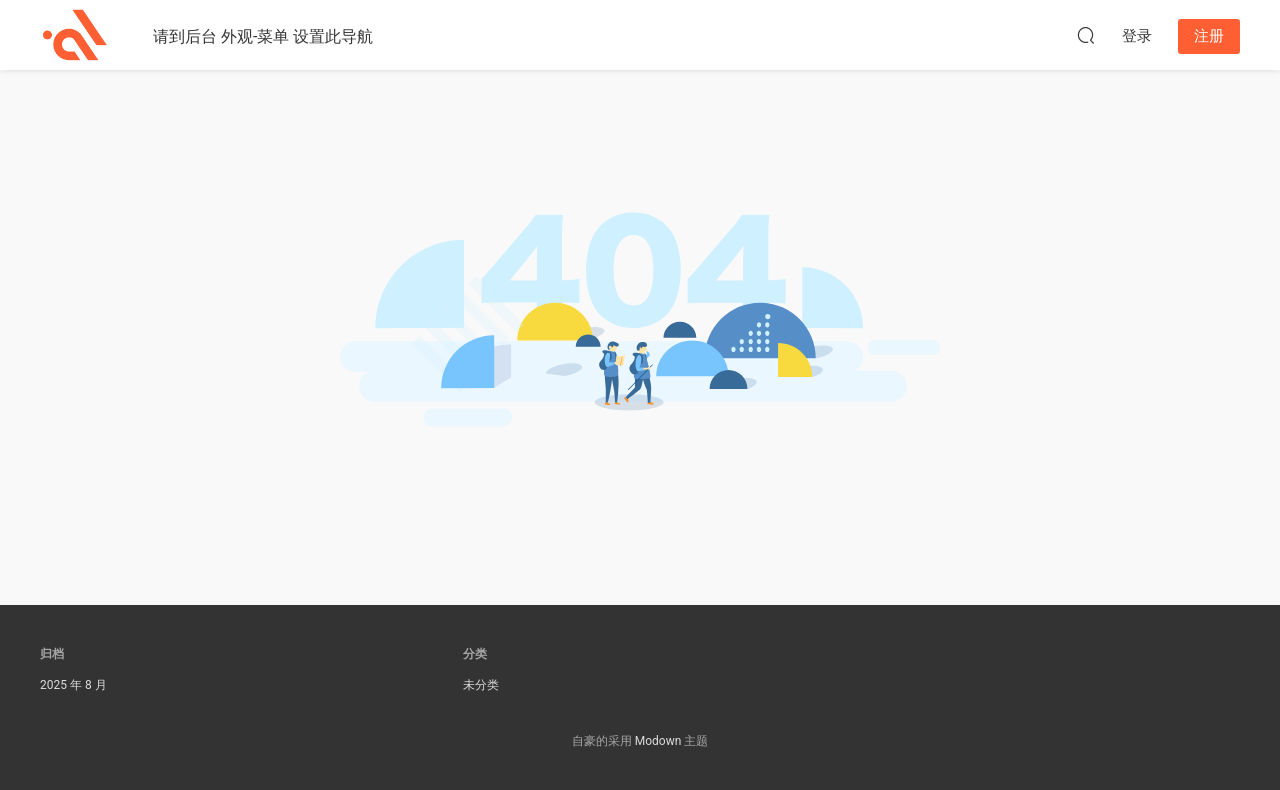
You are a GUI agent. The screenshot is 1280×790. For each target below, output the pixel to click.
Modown (658, 741)
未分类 (481, 685)
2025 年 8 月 (73, 685)
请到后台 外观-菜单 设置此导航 (263, 36)
